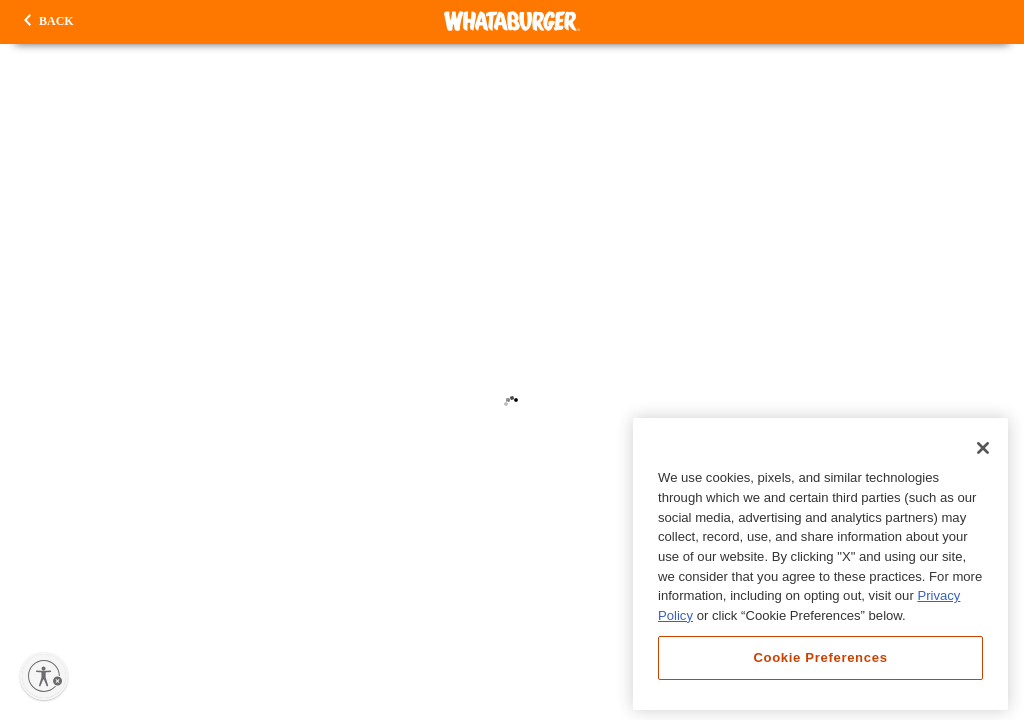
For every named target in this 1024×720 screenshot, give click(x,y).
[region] (820, 564)
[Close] (983, 448)
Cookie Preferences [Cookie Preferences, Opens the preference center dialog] (820, 657)
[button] (49, 22)
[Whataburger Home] (512, 21)
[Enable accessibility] (44, 676)
